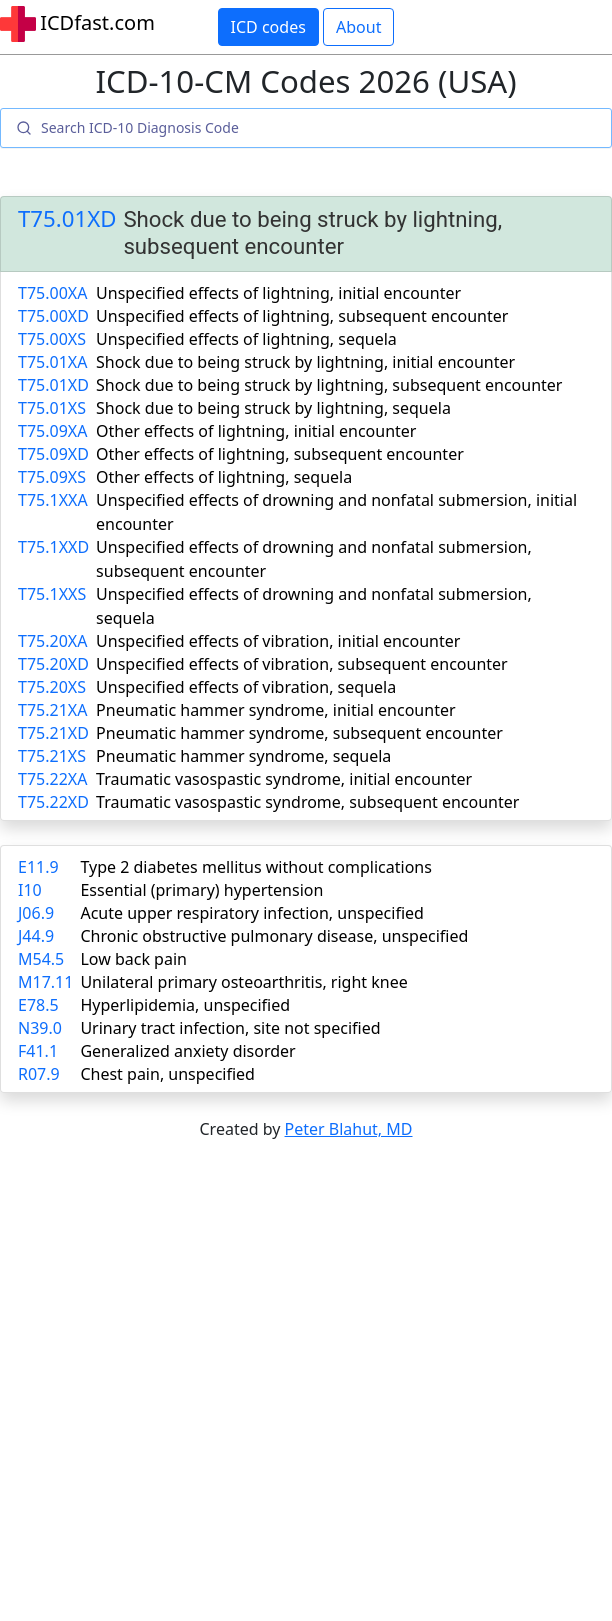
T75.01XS (52, 408)
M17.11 (45, 982)
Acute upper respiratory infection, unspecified (251, 913)
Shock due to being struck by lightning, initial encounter (305, 362)
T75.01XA (52, 362)
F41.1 (38, 1051)
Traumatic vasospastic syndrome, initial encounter (284, 779)
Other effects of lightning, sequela (224, 477)
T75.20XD (53, 664)
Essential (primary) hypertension (201, 890)
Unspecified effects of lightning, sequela (246, 339)
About (358, 27)
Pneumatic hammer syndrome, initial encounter (275, 710)
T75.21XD (53, 733)
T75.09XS (52, 477)
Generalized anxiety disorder (187, 1051)
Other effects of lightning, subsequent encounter (280, 454)
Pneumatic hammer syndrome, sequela (243, 756)
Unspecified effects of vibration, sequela (246, 687)
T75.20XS (52, 687)
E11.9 (38, 867)
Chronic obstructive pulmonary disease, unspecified (274, 936)
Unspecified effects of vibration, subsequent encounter (302, 664)
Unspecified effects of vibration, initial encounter (278, 641)
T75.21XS (52, 756)
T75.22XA (52, 779)
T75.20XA (52, 641)
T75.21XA (52, 710)
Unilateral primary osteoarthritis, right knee (243, 982)
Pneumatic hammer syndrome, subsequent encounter (299, 733)
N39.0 (40, 1028)
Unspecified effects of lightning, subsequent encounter (302, 316)
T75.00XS (52, 339)
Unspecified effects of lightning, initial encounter (278, 293)
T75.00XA (52, 293)
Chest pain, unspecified (167, 1074)
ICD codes (268, 27)
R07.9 (39, 1074)
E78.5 (38, 1005)
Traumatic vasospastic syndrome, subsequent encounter (307, 802)
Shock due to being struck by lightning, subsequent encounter (329, 385)
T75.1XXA (53, 500)
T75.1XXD (53, 547)
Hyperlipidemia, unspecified (185, 1005)
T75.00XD (53, 316)
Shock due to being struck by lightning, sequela (273, 408)
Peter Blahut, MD (349, 1129)
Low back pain (133, 959)
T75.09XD (53, 454)
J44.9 (36, 936)
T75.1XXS (52, 594)
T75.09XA (52, 431)
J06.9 (36, 913)
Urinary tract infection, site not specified (230, 1028)
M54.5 (41, 959)
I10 (30, 890)
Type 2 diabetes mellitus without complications (255, 867)
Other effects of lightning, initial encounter (256, 431)
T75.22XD (53, 802)
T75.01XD (67, 219)
